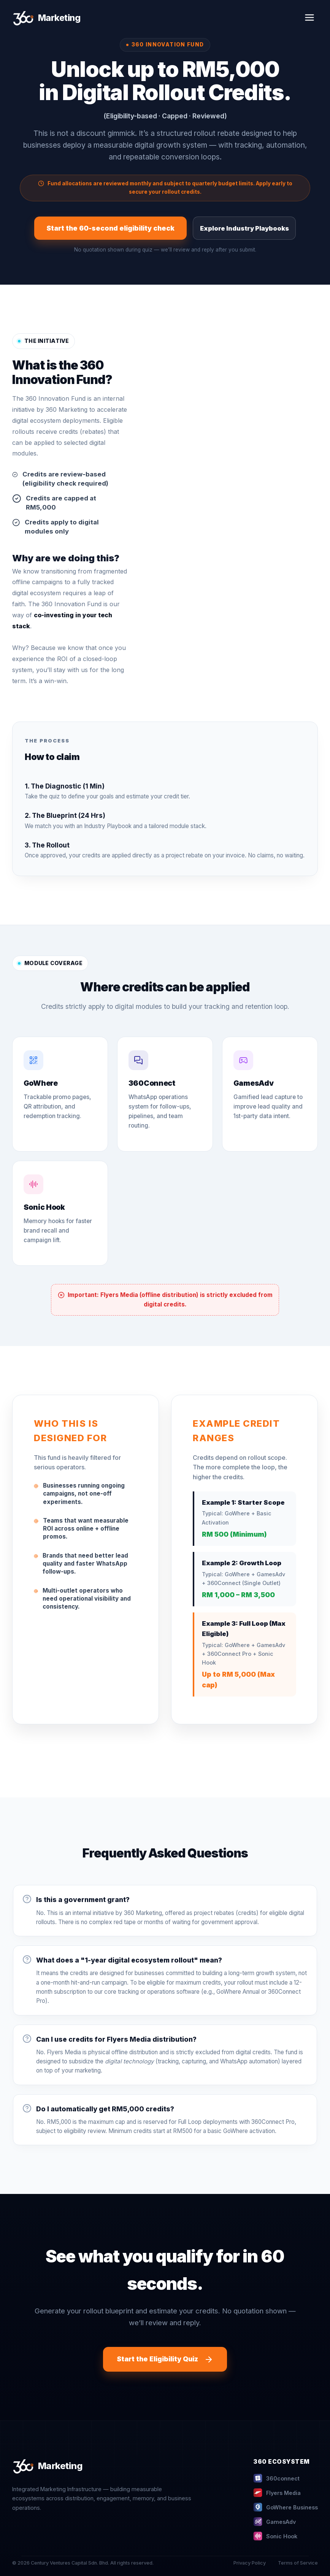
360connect (276, 2478)
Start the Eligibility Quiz (165, 2359)
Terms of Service (298, 2563)
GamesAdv (274, 2521)
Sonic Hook (275, 2536)
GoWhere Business (285, 2507)
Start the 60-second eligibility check (110, 228)
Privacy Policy (249, 2563)
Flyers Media (277, 2492)
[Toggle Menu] (309, 18)
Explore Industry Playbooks (244, 228)
